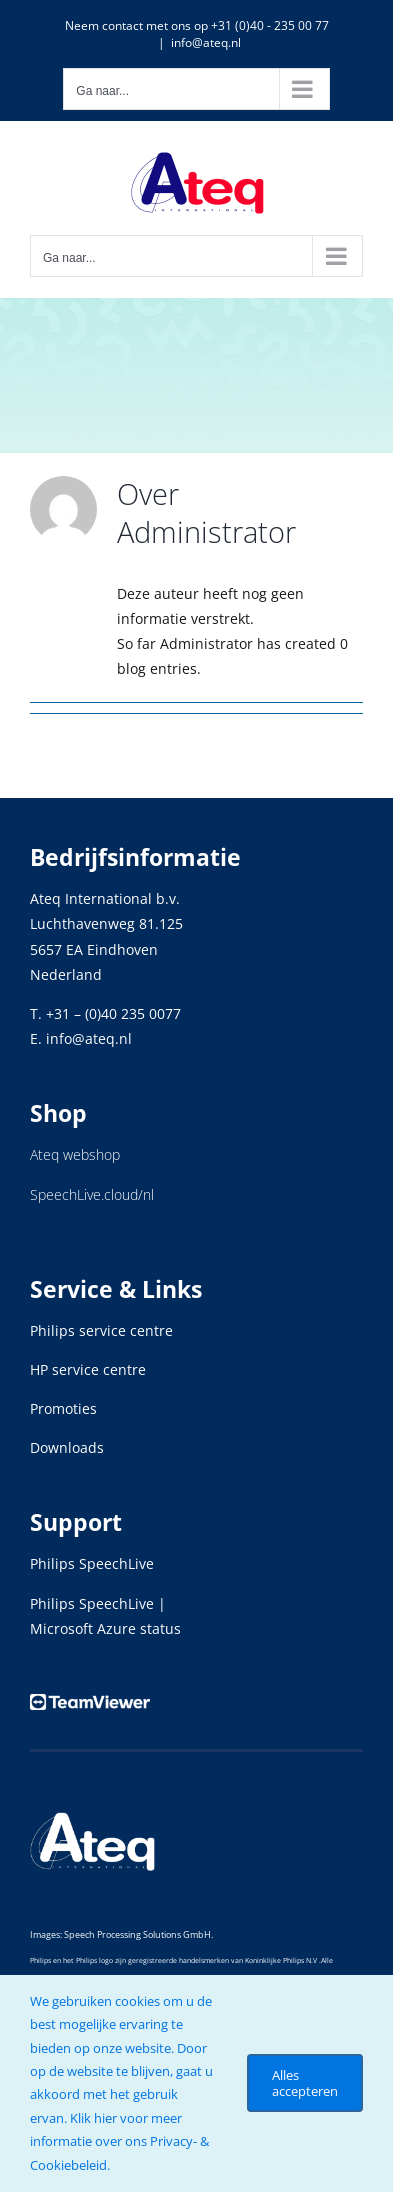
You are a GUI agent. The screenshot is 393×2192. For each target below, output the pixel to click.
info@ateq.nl (206, 42)
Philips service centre (101, 1330)
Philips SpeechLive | (98, 1603)
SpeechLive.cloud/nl (92, 1194)
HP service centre (88, 1369)
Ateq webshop (75, 1154)
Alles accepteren (305, 2083)
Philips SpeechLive (92, 1563)
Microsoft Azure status (105, 1628)
